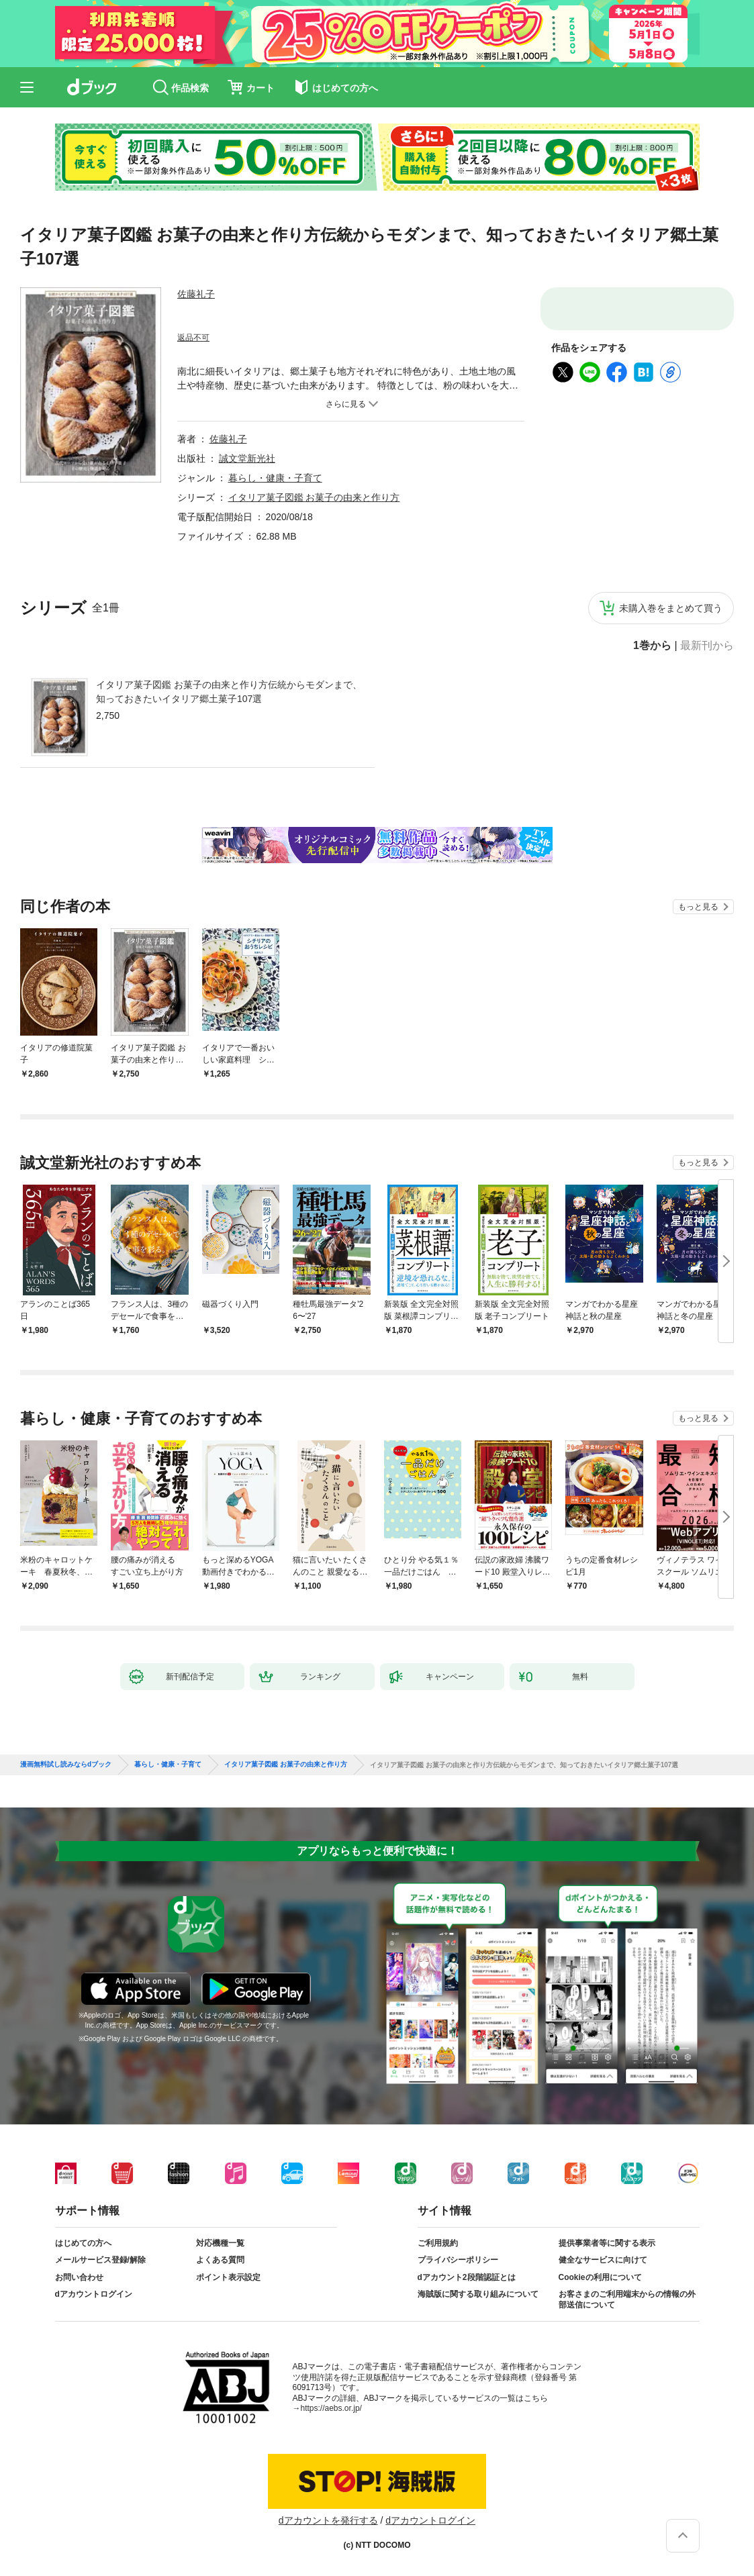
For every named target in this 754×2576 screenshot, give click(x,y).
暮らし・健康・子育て (275, 478)
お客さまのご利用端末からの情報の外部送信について (627, 2299)
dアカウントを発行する (328, 2520)
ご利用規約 (438, 2243)
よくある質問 (220, 2260)
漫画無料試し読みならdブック (65, 1764)
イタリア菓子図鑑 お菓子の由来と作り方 (314, 497)
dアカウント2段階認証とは (467, 2277)
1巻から (652, 645)
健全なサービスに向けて (603, 2260)
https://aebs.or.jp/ (331, 2408)
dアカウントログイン (93, 2294)
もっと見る (698, 906)
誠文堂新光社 (247, 458)
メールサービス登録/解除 (100, 2260)
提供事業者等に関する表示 (607, 2243)
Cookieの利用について (600, 2277)
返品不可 (193, 337)
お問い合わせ (79, 2277)
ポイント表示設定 (228, 2277)
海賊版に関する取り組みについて (478, 2294)
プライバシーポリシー (458, 2260)
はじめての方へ (83, 2243)
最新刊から (707, 645)
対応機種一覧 (220, 2243)
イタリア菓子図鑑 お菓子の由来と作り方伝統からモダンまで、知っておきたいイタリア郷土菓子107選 (229, 691)
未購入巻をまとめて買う (670, 608)
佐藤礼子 (196, 294)
